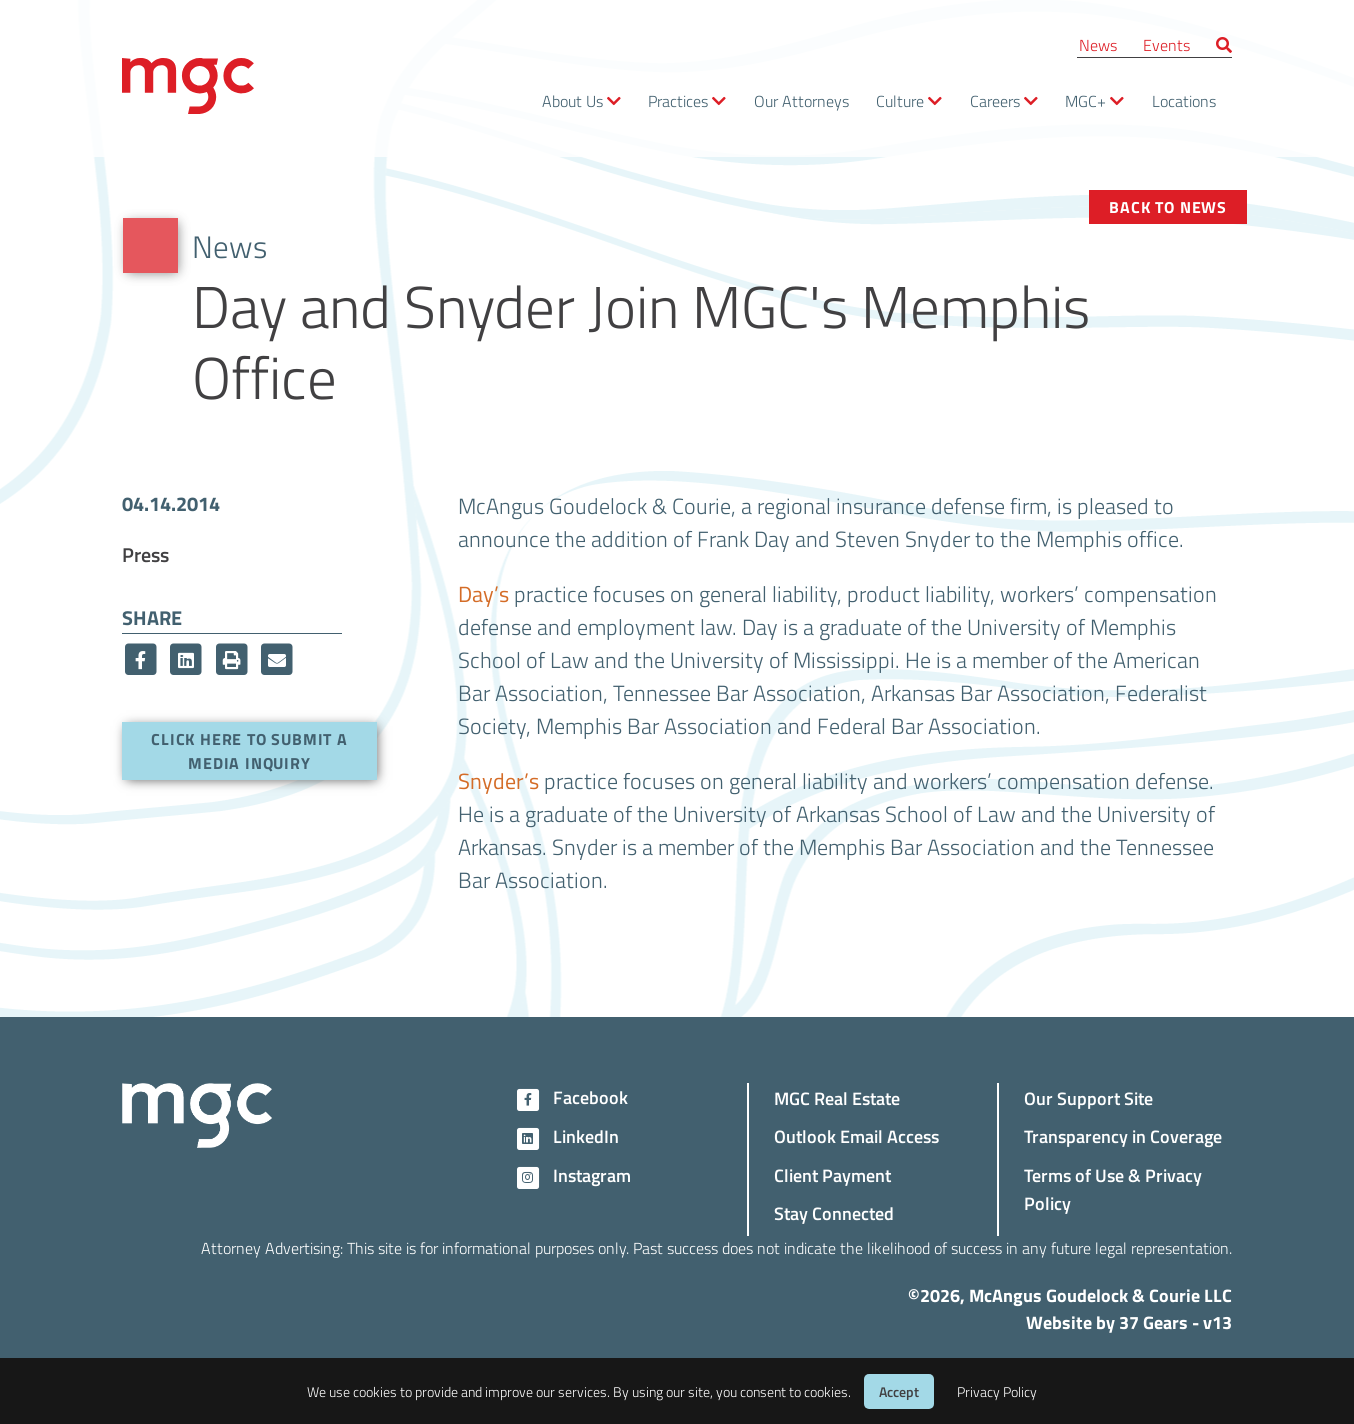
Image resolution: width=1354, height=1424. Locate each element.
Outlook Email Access (856, 1135)
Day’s (483, 593)
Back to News (1168, 206)
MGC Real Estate (837, 1097)
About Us (572, 100)
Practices (678, 100)
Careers (995, 100)
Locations (1184, 100)
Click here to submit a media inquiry (249, 750)
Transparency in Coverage (1123, 1135)
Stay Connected (834, 1212)
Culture (900, 100)
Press (145, 554)
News (1098, 44)
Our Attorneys (801, 100)
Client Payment (832, 1174)
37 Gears (1153, 1322)
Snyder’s (498, 780)
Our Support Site (1088, 1097)
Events (1166, 44)
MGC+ (1085, 100)
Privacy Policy (997, 1391)
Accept (899, 1391)
